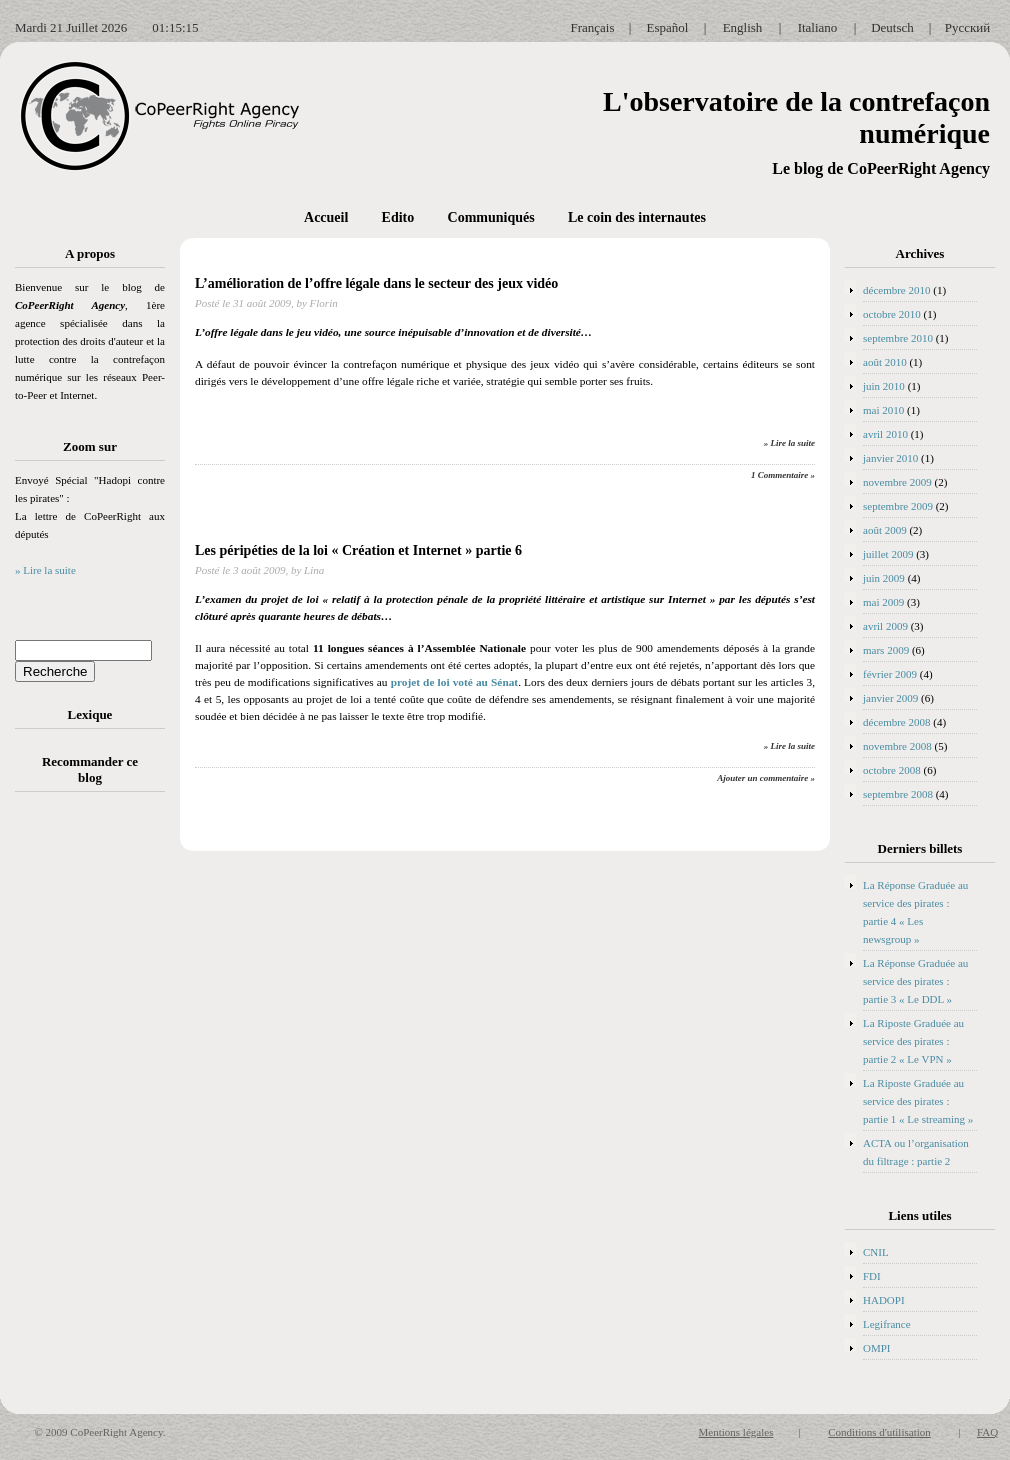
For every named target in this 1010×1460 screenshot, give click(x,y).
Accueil (326, 217)
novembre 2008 (897, 746)
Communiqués (491, 217)
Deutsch (892, 27)
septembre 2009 (898, 506)
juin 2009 (884, 578)
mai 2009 (883, 602)
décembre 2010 (897, 290)
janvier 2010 (890, 458)
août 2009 (885, 530)
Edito (398, 217)
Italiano (818, 27)
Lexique (90, 714)
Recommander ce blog (90, 769)
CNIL (876, 1252)
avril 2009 (885, 626)
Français (592, 27)
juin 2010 (884, 386)
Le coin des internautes (637, 217)
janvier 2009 (890, 698)
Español (668, 27)
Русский (968, 27)
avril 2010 (885, 434)
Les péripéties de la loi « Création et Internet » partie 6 (358, 550)
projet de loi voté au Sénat (455, 682)
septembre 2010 (898, 338)
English (743, 27)
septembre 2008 (898, 794)
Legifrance (887, 1324)
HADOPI (884, 1300)
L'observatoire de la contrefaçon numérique (796, 117)
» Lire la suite (45, 570)
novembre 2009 (897, 482)
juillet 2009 (888, 554)
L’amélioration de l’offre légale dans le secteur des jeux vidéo (376, 283)
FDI (872, 1276)
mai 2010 (883, 410)
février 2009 (890, 674)
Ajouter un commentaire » (766, 778)
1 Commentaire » (783, 475)
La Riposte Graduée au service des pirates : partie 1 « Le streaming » (918, 1101)
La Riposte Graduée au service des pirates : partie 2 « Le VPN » (913, 1041)
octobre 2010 (892, 314)
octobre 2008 (892, 770)
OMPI (877, 1348)
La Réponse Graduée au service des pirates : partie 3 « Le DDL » (915, 981)
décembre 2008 (897, 722)
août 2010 (885, 362)
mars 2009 (886, 650)
